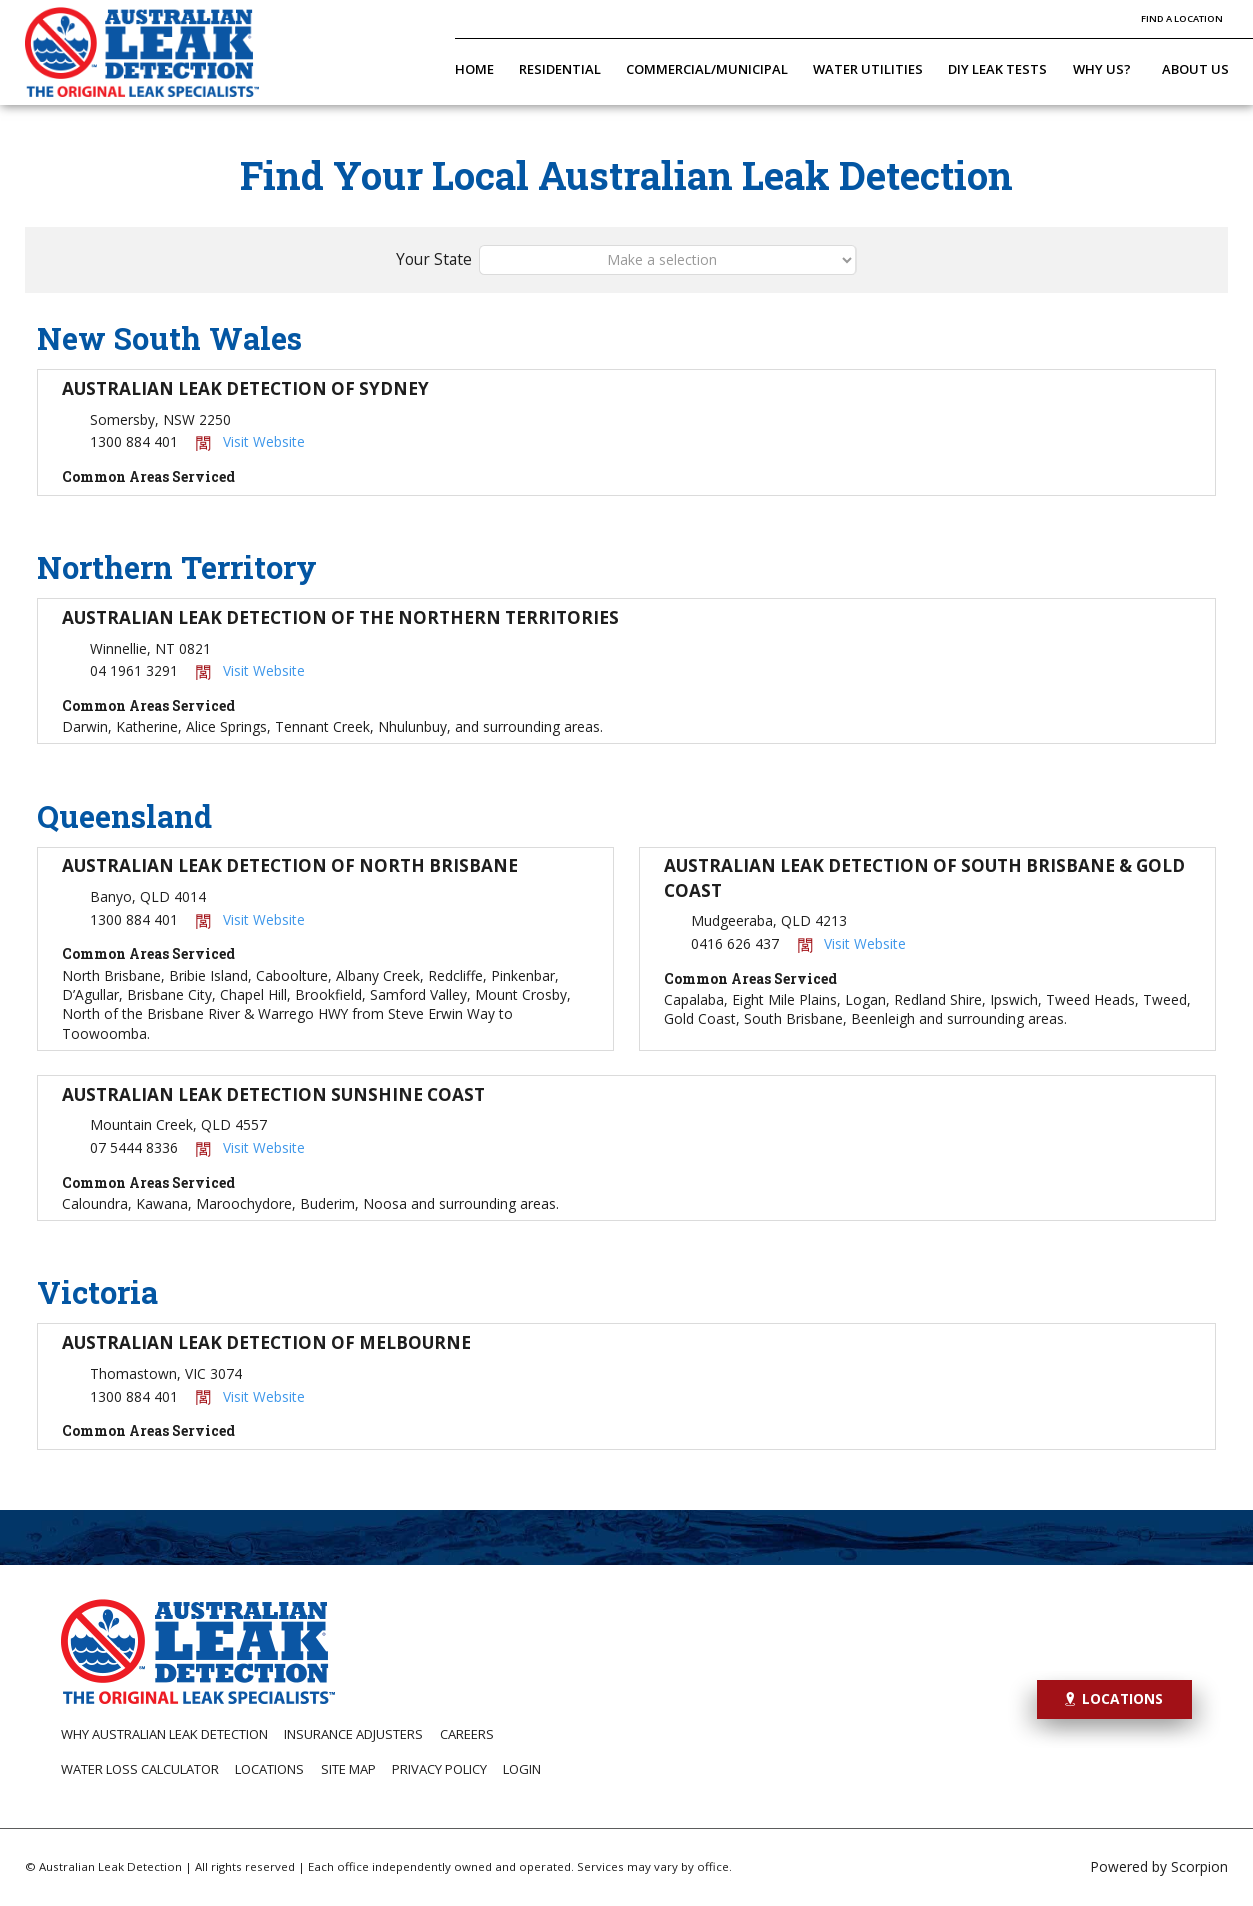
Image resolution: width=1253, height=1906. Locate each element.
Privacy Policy (439, 1769)
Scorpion (1199, 1866)
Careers (467, 1734)
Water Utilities (868, 69)
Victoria (97, 1292)
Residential (560, 69)
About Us (1195, 69)
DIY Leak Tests (997, 69)
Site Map (348, 1769)
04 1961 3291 (136, 670)
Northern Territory (177, 567)
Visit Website (264, 441)
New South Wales (169, 338)
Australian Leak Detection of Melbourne (266, 1342)
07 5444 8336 (136, 1147)
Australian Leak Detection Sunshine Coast (273, 1094)
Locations (269, 1769)
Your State (434, 259)
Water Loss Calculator (140, 1769)
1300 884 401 (134, 441)
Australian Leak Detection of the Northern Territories (340, 617)
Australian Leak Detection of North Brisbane (290, 865)
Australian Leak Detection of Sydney (245, 388)
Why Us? (1102, 69)
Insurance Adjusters (353, 1734)
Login (522, 1769)
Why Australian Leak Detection (164, 1734)
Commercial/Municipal (707, 69)
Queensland (124, 816)
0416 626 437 (737, 943)
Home (474, 69)
